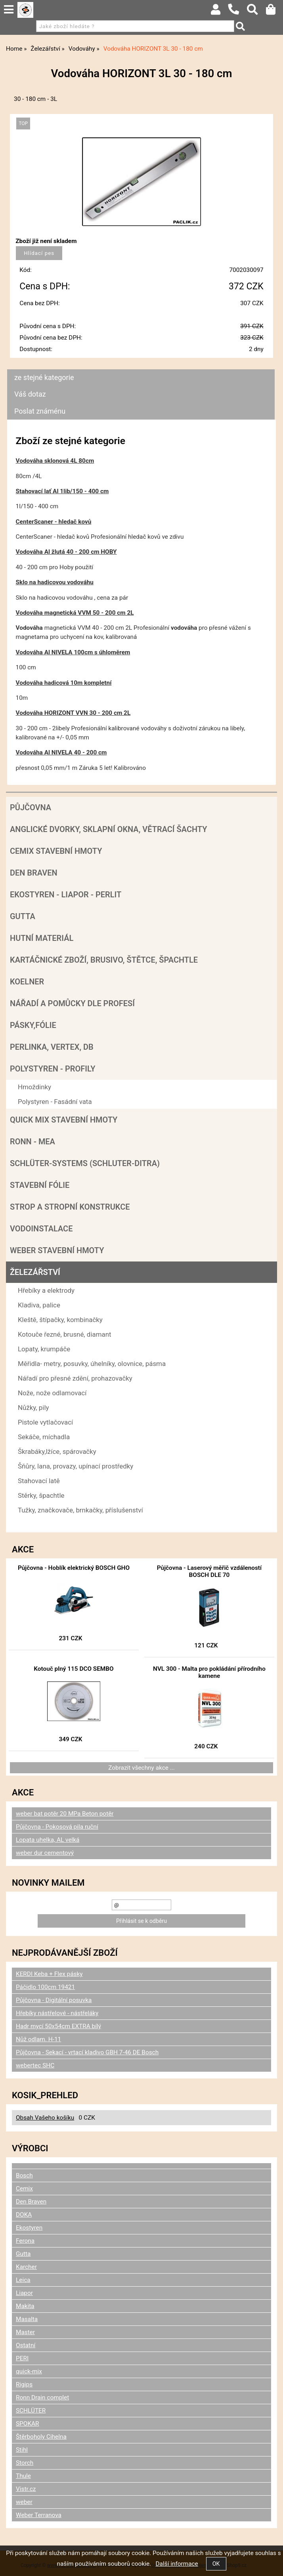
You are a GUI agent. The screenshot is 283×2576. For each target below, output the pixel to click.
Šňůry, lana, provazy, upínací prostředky (75, 1466)
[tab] (141, 369)
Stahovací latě (39, 1481)
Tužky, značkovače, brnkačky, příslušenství (80, 1510)
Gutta (22, 916)
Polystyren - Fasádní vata (55, 1102)
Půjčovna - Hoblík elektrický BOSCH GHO (74, 1567)
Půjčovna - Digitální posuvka (54, 2000)
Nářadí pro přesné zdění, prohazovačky (75, 1378)
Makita (25, 2306)
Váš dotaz (30, 394)
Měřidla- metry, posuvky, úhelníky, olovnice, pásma (92, 1364)
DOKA (24, 2214)
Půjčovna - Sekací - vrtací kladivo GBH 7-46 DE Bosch (87, 2052)
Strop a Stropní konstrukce (70, 1207)
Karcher (26, 2266)
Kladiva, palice (39, 1305)
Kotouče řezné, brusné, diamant (64, 1334)
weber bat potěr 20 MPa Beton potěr (65, 1813)
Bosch (24, 2175)
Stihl (22, 2449)
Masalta (27, 2319)
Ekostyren (29, 2227)
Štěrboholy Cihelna (41, 2436)
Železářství (35, 1272)
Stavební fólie (39, 1185)
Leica (23, 2279)
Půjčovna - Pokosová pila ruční (57, 1826)
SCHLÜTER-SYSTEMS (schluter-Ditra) (85, 1163)
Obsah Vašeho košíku (45, 2117)
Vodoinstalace (41, 1228)
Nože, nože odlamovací (52, 1393)
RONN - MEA (32, 1141)
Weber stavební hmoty (57, 1250)
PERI (22, 2358)
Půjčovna (30, 807)
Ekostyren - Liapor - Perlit (65, 894)
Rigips (24, 2384)
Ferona (25, 2240)
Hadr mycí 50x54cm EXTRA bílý (58, 2026)
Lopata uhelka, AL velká (47, 1839)
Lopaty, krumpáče (44, 1349)
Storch (24, 2462)
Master (25, 2332)
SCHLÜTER (31, 2410)
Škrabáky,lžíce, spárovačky (57, 1451)
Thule (23, 2475)
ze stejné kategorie (44, 377)
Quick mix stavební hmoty (63, 1120)
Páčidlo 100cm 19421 (45, 1987)
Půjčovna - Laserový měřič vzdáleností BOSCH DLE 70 (209, 1571)
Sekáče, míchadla (44, 1437)
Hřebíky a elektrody (46, 1290)
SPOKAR (27, 2423)
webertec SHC (35, 2065)
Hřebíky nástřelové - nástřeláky (57, 2013)
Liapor (24, 2293)
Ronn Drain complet (42, 2397)
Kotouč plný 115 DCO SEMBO (73, 1668)
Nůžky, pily (33, 1407)
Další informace (177, 2563)
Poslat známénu (39, 411)
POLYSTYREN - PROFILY (53, 1068)
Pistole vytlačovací (45, 1422)
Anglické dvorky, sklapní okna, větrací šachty (108, 829)
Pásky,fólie (33, 1025)
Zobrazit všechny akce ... (141, 1767)
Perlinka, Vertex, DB (52, 1047)
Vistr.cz (26, 2488)
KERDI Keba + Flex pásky (49, 1974)
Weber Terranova (38, 2515)
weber (24, 2502)
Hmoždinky (34, 1087)
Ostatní (25, 2345)
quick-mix (29, 2371)
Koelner (27, 981)
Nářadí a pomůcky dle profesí (72, 1003)
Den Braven (33, 873)
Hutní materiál (41, 938)
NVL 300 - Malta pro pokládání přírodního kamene (209, 1672)
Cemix (24, 2188)
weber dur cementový (45, 1852)
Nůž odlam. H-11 (38, 2039)
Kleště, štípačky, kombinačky (60, 1320)
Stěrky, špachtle (41, 1495)
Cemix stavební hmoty (56, 851)
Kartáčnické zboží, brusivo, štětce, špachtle (104, 960)
